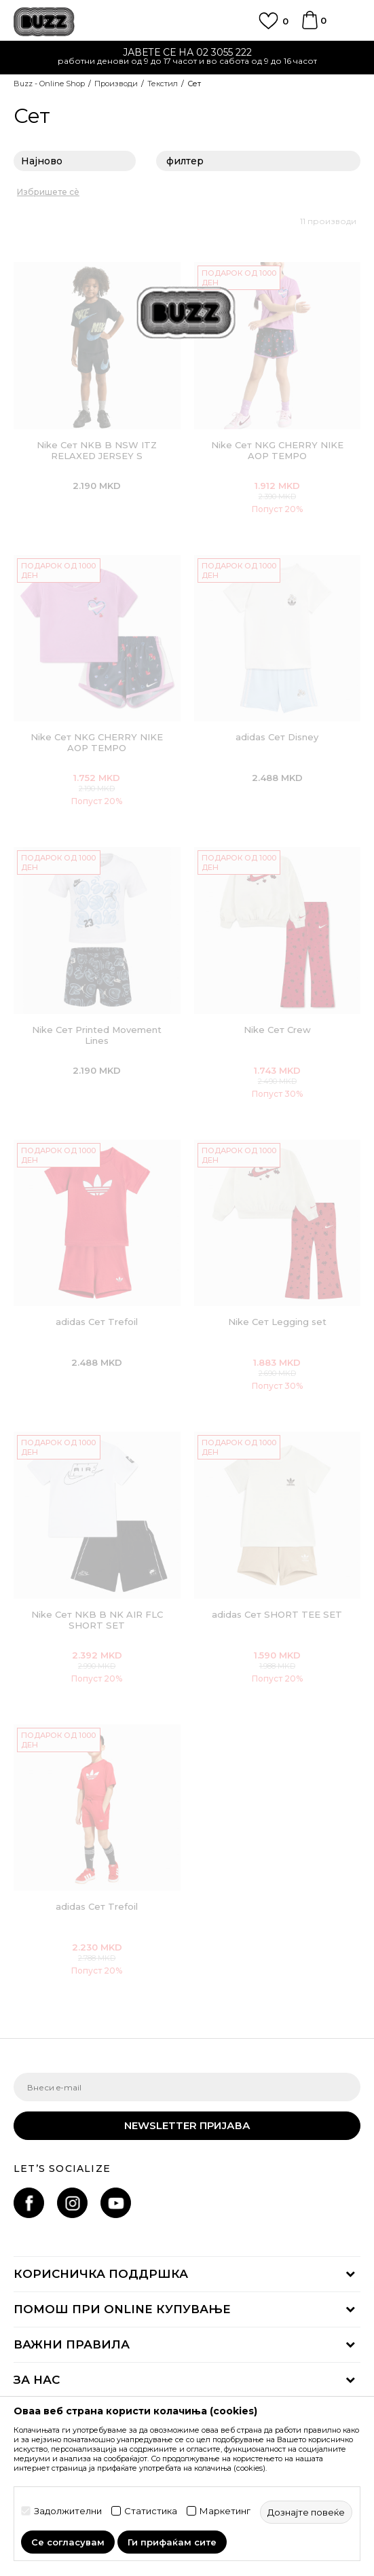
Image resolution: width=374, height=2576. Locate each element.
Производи (116, 83)
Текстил (162, 83)
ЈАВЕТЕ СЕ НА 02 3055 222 (187, 52)
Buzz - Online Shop (49, 83)
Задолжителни (68, 2511)
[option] (187, 58)
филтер (258, 162)
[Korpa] (309, 26)
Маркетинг (225, 2511)
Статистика (150, 2511)
